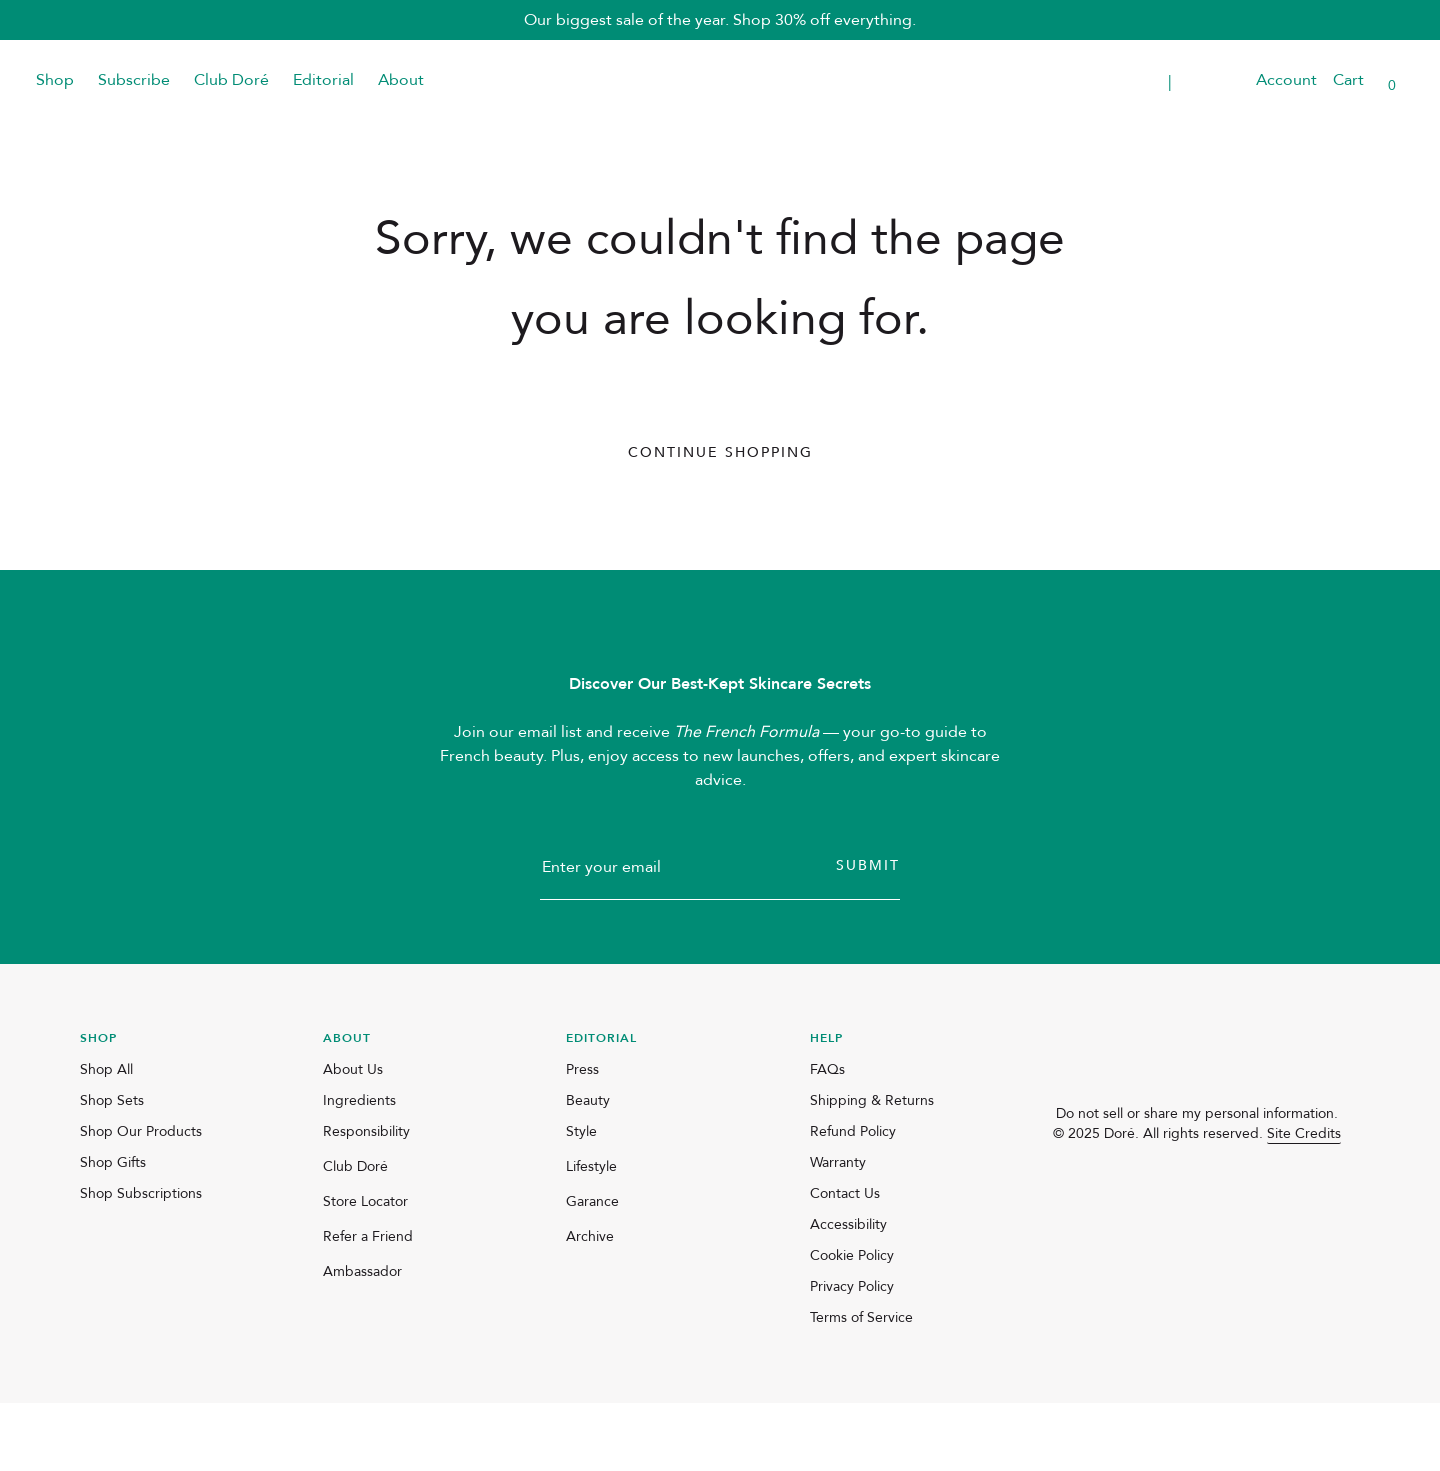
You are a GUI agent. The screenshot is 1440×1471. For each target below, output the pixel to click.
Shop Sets (112, 1168)
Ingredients (359, 1168)
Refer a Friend (368, 1304)
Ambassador (362, 1339)
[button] (1228, 80)
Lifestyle (591, 1234)
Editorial (323, 80)
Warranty (838, 1230)
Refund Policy (853, 1199)
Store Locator (365, 1269)
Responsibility (366, 1199)
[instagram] (1065, 1238)
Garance (592, 1269)
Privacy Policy (852, 1354)
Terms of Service (861, 1385)
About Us (353, 1137)
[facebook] (1113, 1238)
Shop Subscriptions (141, 1261)
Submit (868, 933)
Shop (55, 80)
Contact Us (845, 1261)
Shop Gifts (113, 1230)
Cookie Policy (852, 1323)
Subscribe (134, 80)
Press (582, 1137)
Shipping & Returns (872, 1168)
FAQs (827, 1137)
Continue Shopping (720, 452)
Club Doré (231, 80)
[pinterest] (1161, 1238)
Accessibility (848, 1292)
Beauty (588, 1168)
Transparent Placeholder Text (1096, 80)
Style (581, 1199)
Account (1286, 80)
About (401, 80)
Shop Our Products (141, 1199)
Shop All (106, 1137)
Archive (590, 1304)
